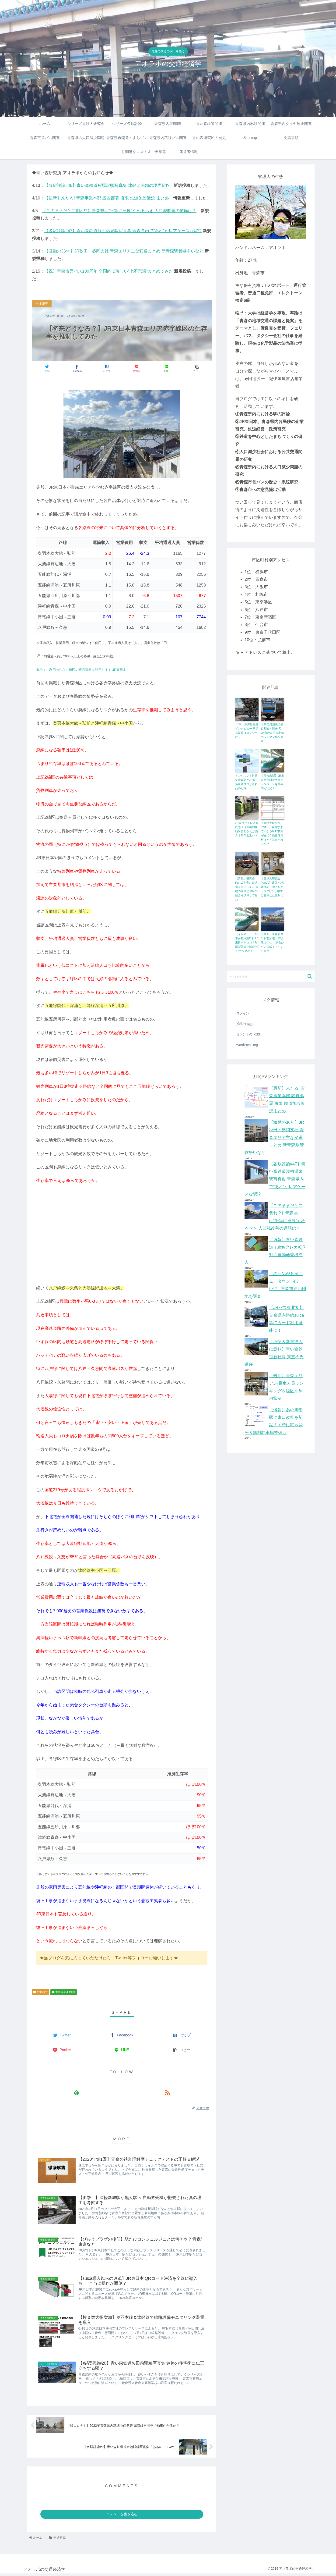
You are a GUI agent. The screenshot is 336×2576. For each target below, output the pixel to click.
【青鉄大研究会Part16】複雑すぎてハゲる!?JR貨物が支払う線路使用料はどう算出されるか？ (272, 833)
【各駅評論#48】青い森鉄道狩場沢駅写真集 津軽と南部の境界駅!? (106, 185)
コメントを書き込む (122, 2516)
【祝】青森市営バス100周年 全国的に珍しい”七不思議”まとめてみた (108, 271)
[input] (271, 976)
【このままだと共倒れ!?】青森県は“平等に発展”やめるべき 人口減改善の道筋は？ (119, 210)
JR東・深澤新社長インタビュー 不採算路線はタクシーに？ (246, 731)
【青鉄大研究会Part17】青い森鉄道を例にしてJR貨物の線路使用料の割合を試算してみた (246, 889)
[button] (310, 976)
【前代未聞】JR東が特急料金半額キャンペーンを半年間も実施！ (272, 782)
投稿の (245, 1024)
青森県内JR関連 (63, 1992)
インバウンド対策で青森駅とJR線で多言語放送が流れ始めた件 (246, 782)
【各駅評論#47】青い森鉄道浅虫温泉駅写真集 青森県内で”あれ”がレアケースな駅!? (123, 230)
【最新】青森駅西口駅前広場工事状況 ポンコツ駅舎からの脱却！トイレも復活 (272, 942)
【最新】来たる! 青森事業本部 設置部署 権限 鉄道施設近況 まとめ (106, 198)
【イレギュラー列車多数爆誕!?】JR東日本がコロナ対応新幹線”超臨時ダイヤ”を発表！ (247, 942)
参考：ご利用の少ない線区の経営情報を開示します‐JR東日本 (81, 670)
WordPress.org (247, 1045)
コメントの (248, 1034)
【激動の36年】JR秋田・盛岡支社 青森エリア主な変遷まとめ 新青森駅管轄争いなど (123, 251)
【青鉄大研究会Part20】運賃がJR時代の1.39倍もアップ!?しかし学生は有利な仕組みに (272, 887)
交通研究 (40, 1992)
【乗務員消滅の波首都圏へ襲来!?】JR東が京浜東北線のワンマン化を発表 (272, 733)
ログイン (242, 1013)
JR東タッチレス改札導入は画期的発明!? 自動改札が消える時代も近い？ (246, 829)
